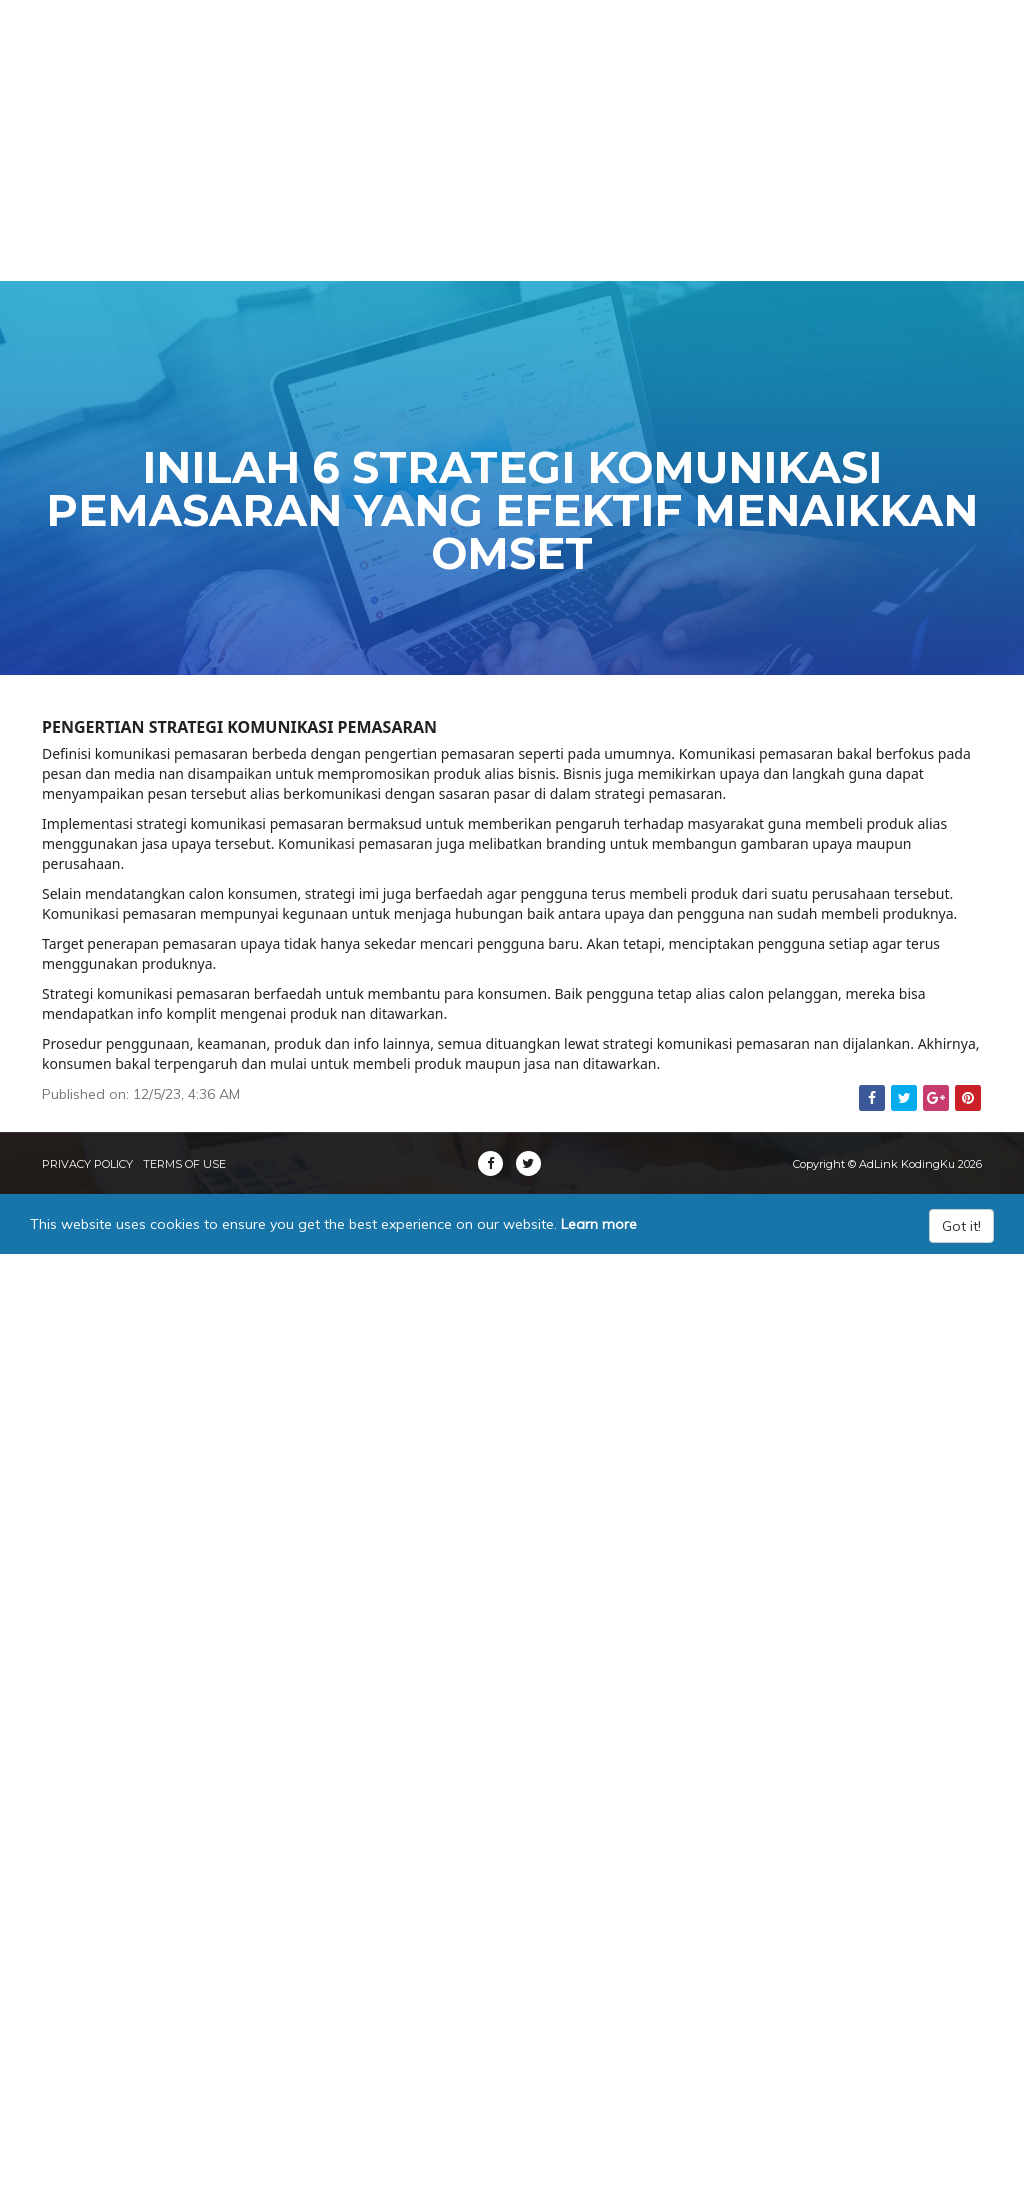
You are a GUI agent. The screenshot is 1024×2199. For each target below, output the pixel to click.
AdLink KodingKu (156, 49)
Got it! (961, 1226)
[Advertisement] (512, 140)
